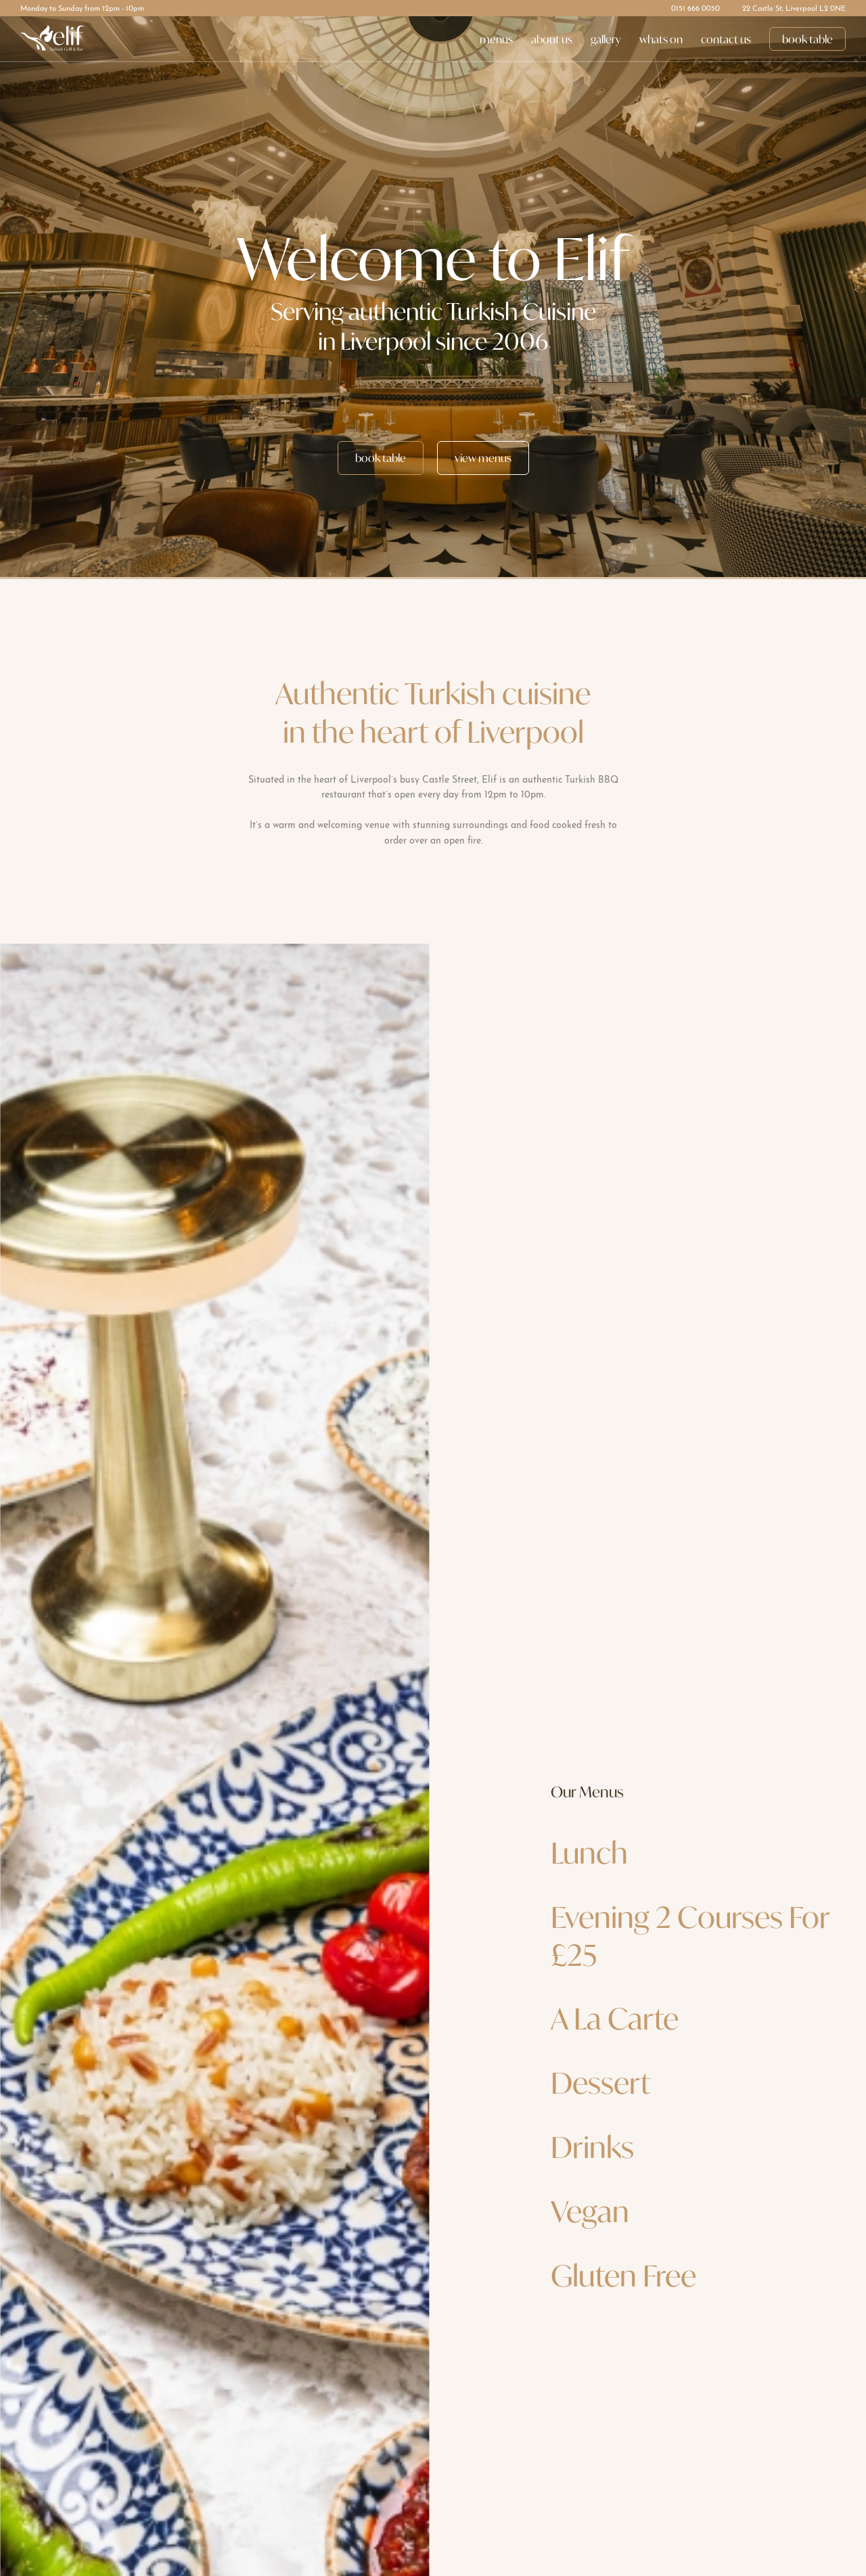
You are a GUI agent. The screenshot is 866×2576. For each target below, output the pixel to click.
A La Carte (615, 2019)
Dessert (600, 2083)
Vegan (590, 2211)
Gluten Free (623, 2276)
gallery (606, 39)
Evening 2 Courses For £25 (690, 1936)
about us (551, 39)
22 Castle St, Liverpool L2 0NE (794, 9)
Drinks (592, 2147)
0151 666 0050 (695, 9)
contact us (726, 39)
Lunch (589, 1853)
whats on (661, 39)
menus (496, 39)
